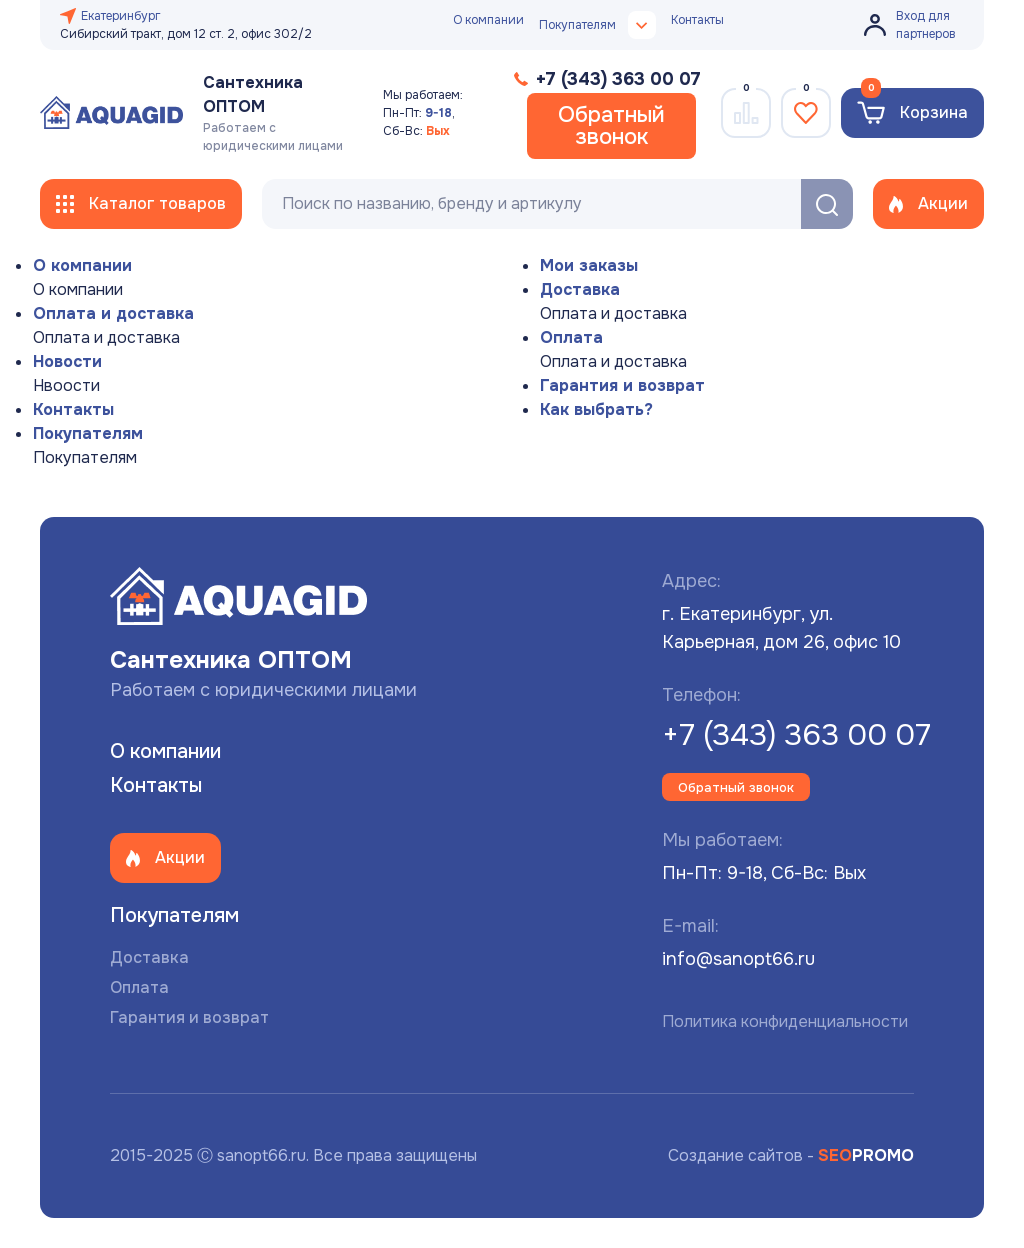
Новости (67, 361)
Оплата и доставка (113, 313)
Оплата (571, 337)
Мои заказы (589, 265)
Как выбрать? (596, 409)
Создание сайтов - (791, 1155)
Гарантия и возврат (622, 385)
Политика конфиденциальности (785, 1021)
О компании (488, 20)
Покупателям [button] (597, 25)
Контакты (697, 20)
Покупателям (88, 433)
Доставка (580, 289)
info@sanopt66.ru (738, 959)
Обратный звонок (611, 126)
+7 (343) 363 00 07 (796, 735)
